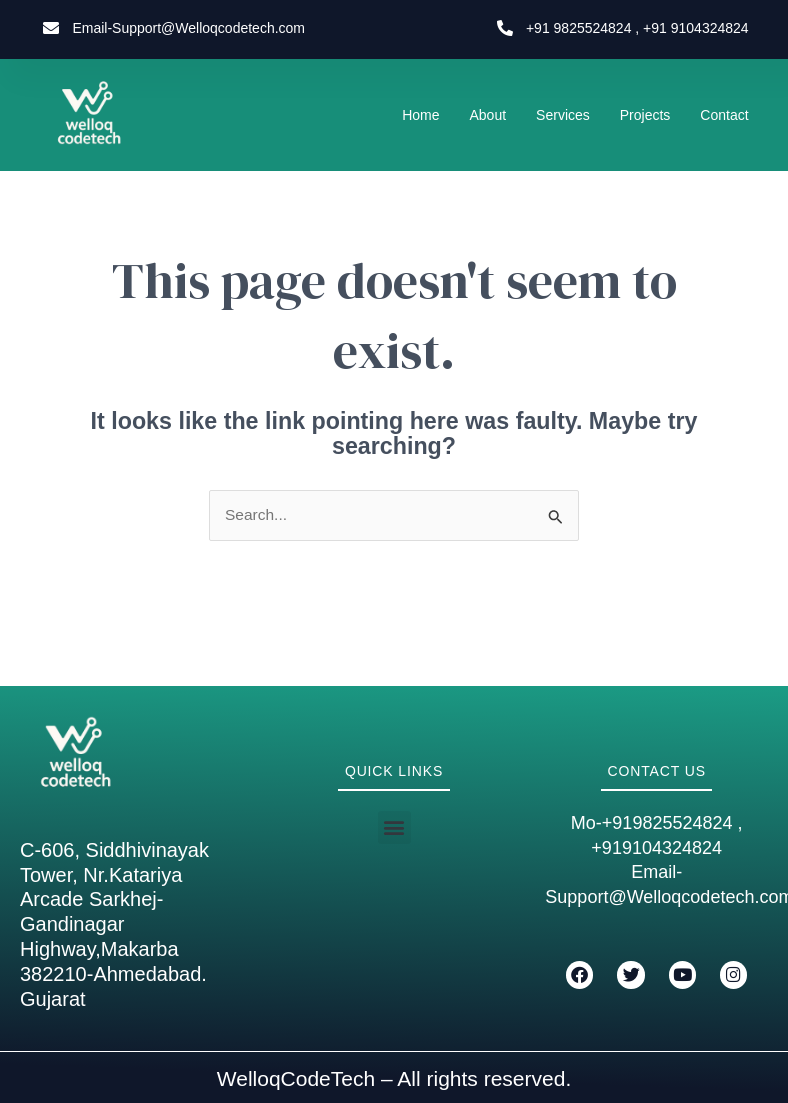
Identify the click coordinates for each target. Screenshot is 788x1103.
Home (420, 115)
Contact (724, 115)
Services (563, 115)
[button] (394, 827)
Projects (645, 115)
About (488, 115)
